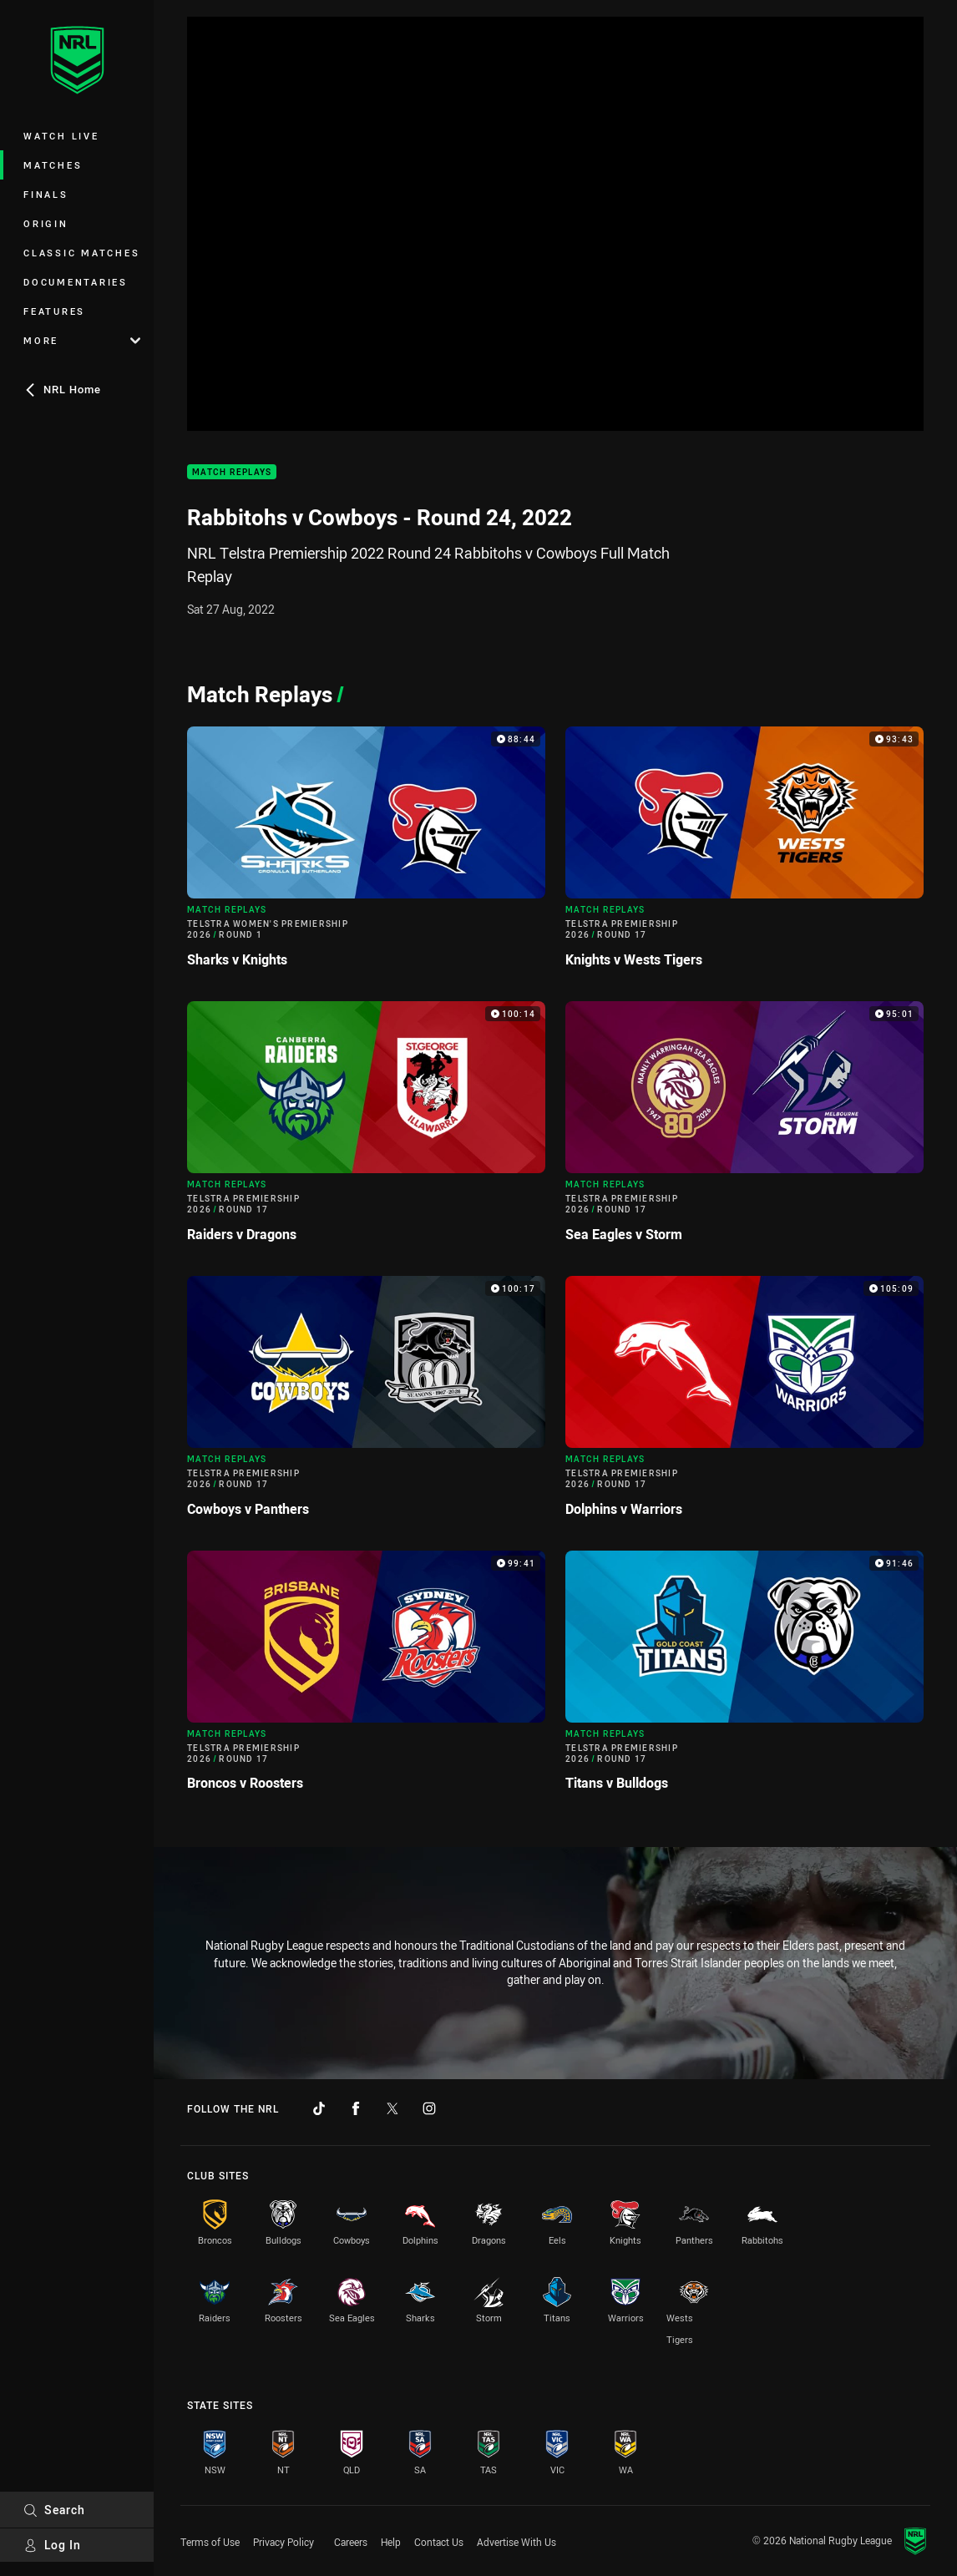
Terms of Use (210, 2541)
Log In (52, 2545)
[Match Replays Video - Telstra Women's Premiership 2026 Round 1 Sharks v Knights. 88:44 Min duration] (366, 853)
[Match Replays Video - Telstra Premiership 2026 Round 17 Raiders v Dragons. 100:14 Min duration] (366, 1128)
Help (391, 2541)
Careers (350, 2541)
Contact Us (438, 2541)
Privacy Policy (283, 2541)
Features (54, 311)
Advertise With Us (516, 2541)
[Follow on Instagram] (429, 2108)
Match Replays (231, 472)
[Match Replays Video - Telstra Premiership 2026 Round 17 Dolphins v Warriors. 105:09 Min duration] (744, 1403)
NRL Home (62, 389)
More (81, 340)
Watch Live (61, 135)
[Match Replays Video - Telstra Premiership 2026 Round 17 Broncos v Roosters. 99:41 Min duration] (366, 1678)
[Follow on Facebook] (355, 2108)
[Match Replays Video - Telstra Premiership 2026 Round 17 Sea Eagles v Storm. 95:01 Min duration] (744, 1128)
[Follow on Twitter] (392, 2108)
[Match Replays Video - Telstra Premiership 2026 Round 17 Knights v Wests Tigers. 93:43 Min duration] (744, 853)
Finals (45, 194)
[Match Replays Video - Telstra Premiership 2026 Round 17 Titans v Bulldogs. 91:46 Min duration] (744, 1678)
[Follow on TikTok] (319, 2108)
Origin (45, 223)
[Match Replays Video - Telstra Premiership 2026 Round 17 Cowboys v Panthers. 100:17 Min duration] (366, 1403)
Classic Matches (81, 252)
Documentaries (75, 282)
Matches (52, 165)
